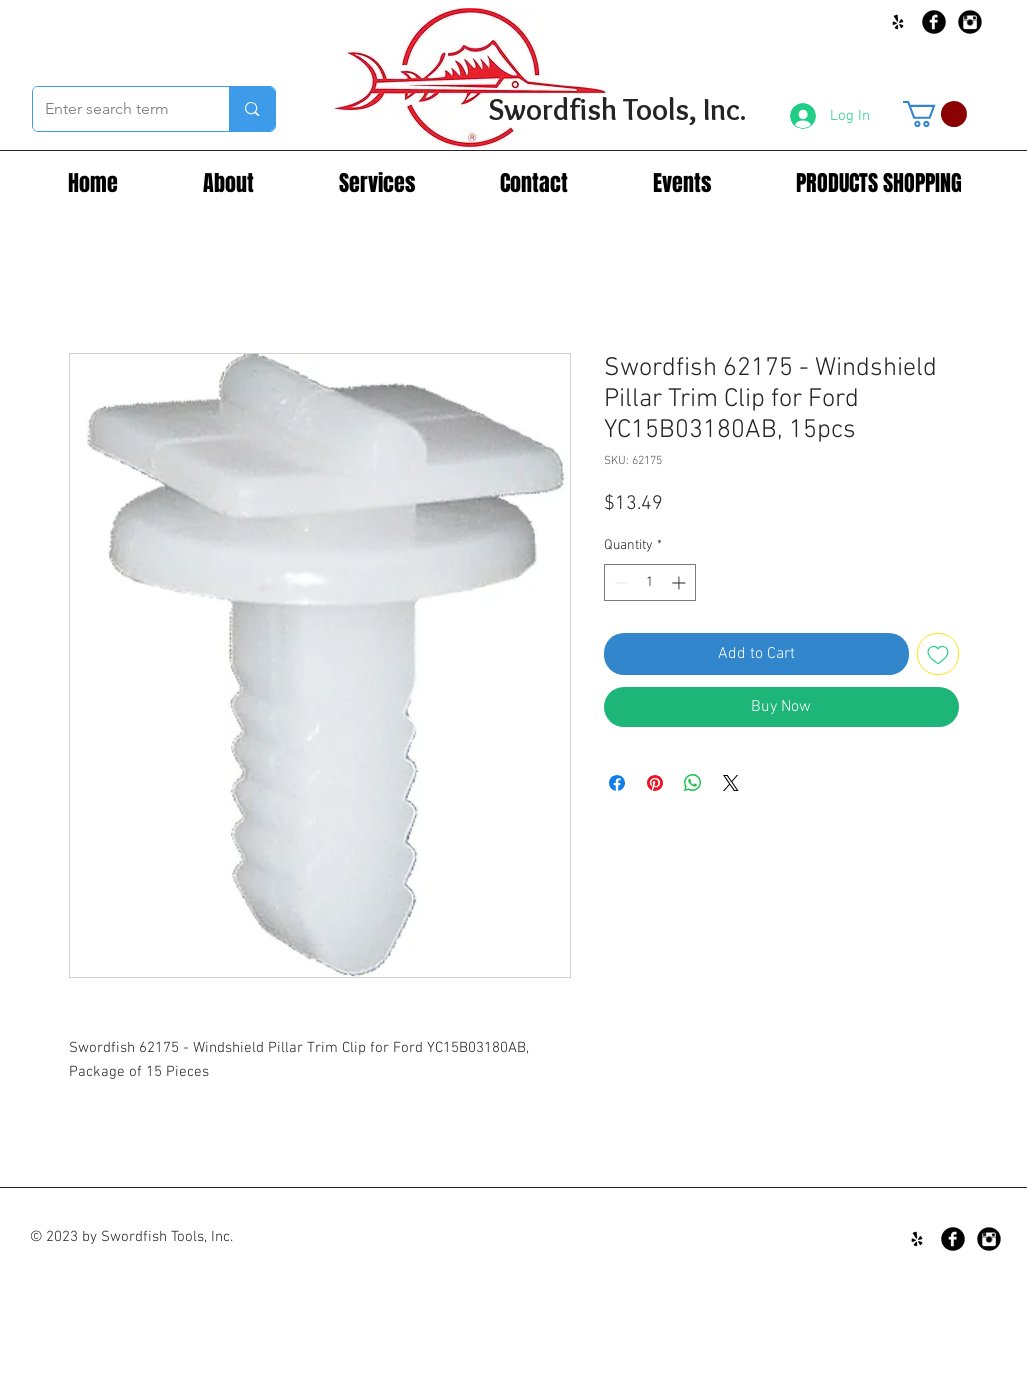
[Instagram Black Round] (970, 22)
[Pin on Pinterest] (655, 783)
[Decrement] (619, 582)
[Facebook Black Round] (934, 22)
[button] (935, 114)
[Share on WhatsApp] (693, 783)
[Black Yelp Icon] (898, 22)
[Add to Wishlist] (938, 654)
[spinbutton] (650, 582)
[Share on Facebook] (617, 783)
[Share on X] (731, 783)
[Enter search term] (116, 109)
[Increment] (680, 582)
